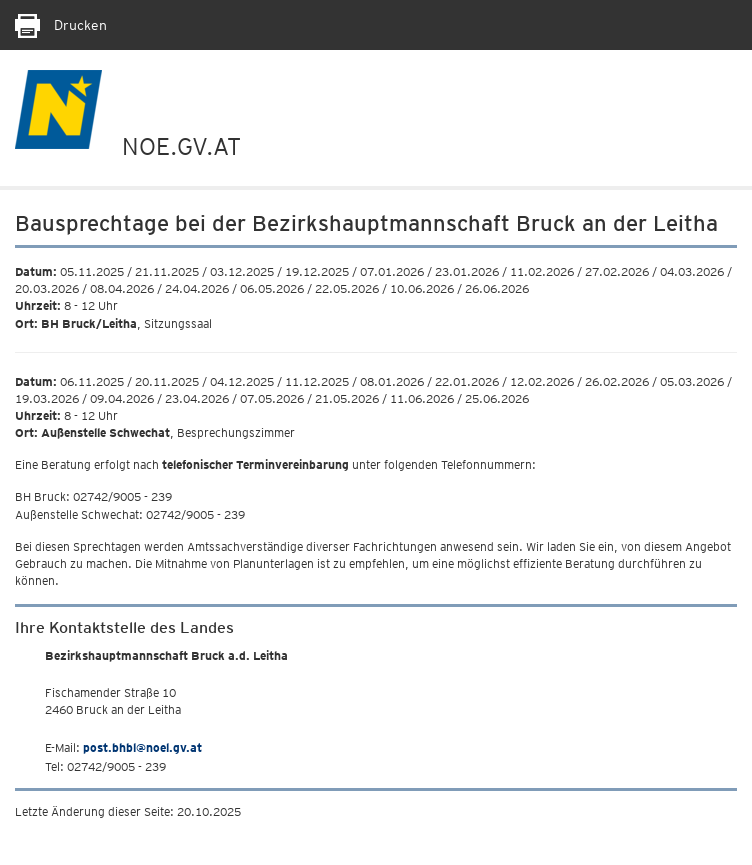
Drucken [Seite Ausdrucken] (61, 25)
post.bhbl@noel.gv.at (142, 747)
